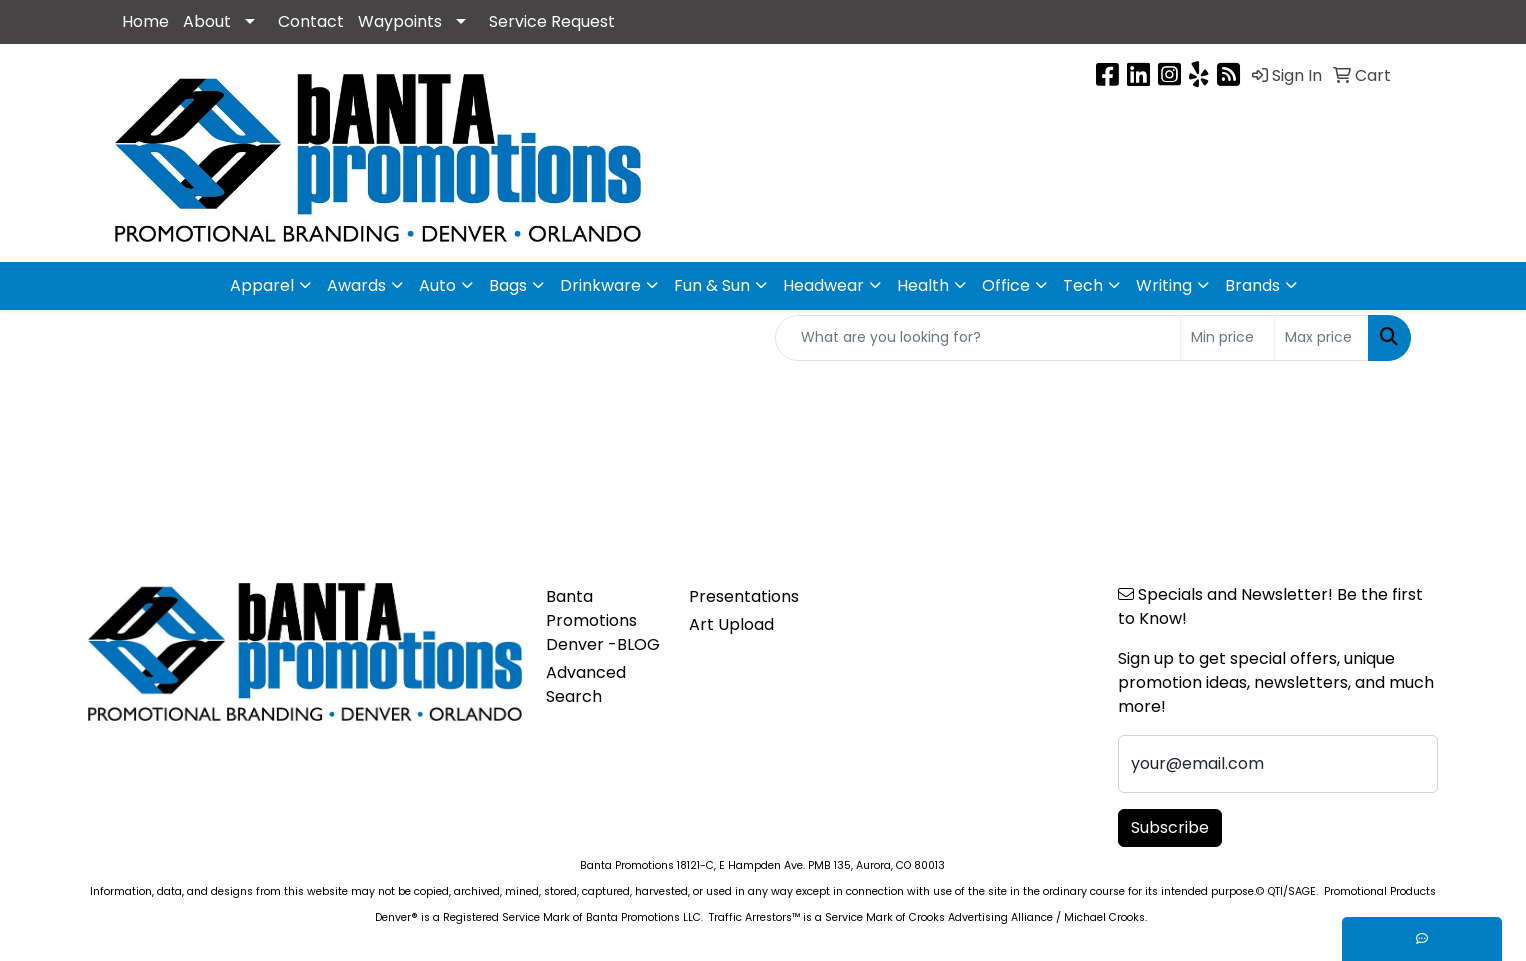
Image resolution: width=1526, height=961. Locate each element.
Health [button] (923, 285)
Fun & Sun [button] (712, 285)
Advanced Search (586, 684)
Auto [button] (437, 285)
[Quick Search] (978, 338)
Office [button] (1006, 285)
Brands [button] (1252, 285)
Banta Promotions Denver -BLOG (603, 620)
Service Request (552, 21)
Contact (311, 21)
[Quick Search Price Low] (1227, 338)
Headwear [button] (823, 285)
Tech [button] (1083, 285)
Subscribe (1170, 827)
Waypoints (400, 21)
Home (145, 21)
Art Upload (731, 624)
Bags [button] (508, 285)
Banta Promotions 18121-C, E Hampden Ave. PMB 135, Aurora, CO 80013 (762, 865)
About (207, 21)
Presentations (744, 596)
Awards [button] (356, 285)
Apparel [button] (262, 285)
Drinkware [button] (600, 285)
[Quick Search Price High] (1321, 338)
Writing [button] (1164, 285)
